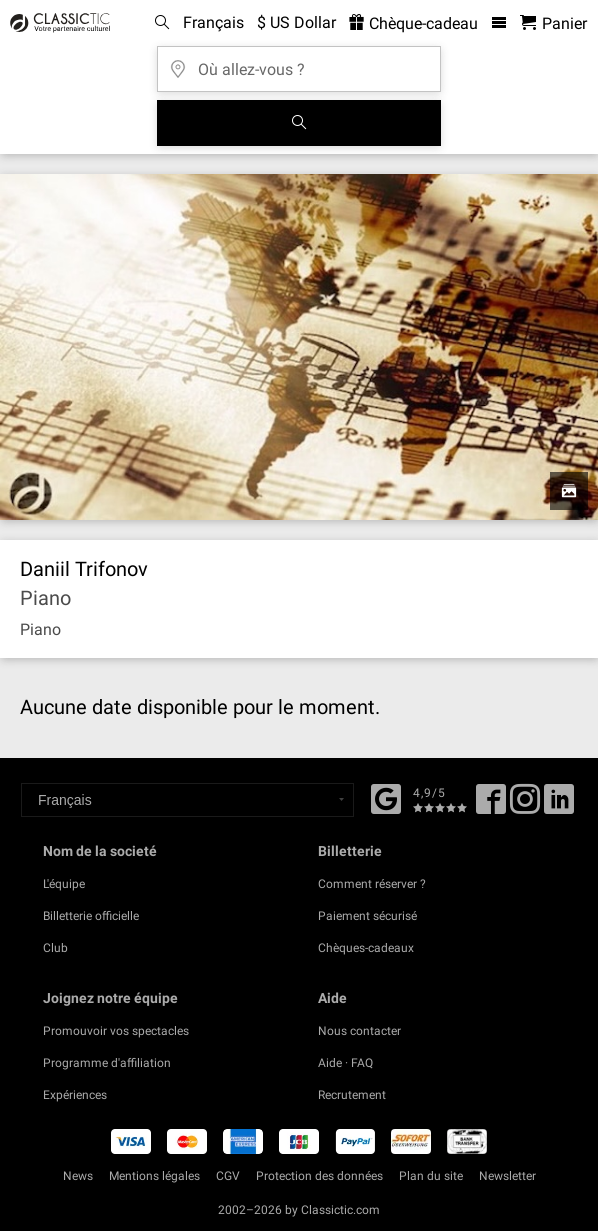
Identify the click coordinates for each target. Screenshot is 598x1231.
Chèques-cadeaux (366, 948)
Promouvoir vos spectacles (116, 1031)
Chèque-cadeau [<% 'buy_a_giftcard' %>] (413, 23)
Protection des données (319, 1176)
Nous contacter (359, 1031)
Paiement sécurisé (367, 916)
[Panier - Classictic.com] (553, 23)
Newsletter (507, 1176)
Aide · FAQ (345, 1063)
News (78, 1176)
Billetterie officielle (91, 916)
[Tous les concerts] (299, 123)
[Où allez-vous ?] (299, 62)
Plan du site (431, 1176)
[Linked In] (559, 806)
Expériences (75, 1095)
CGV (228, 1176)
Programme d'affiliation (107, 1063)
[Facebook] (386, 797)
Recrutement (352, 1095)
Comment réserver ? (372, 884)
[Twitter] (525, 806)
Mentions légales (154, 1176)
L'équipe (64, 884)
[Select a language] (187, 800)
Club (55, 948)
